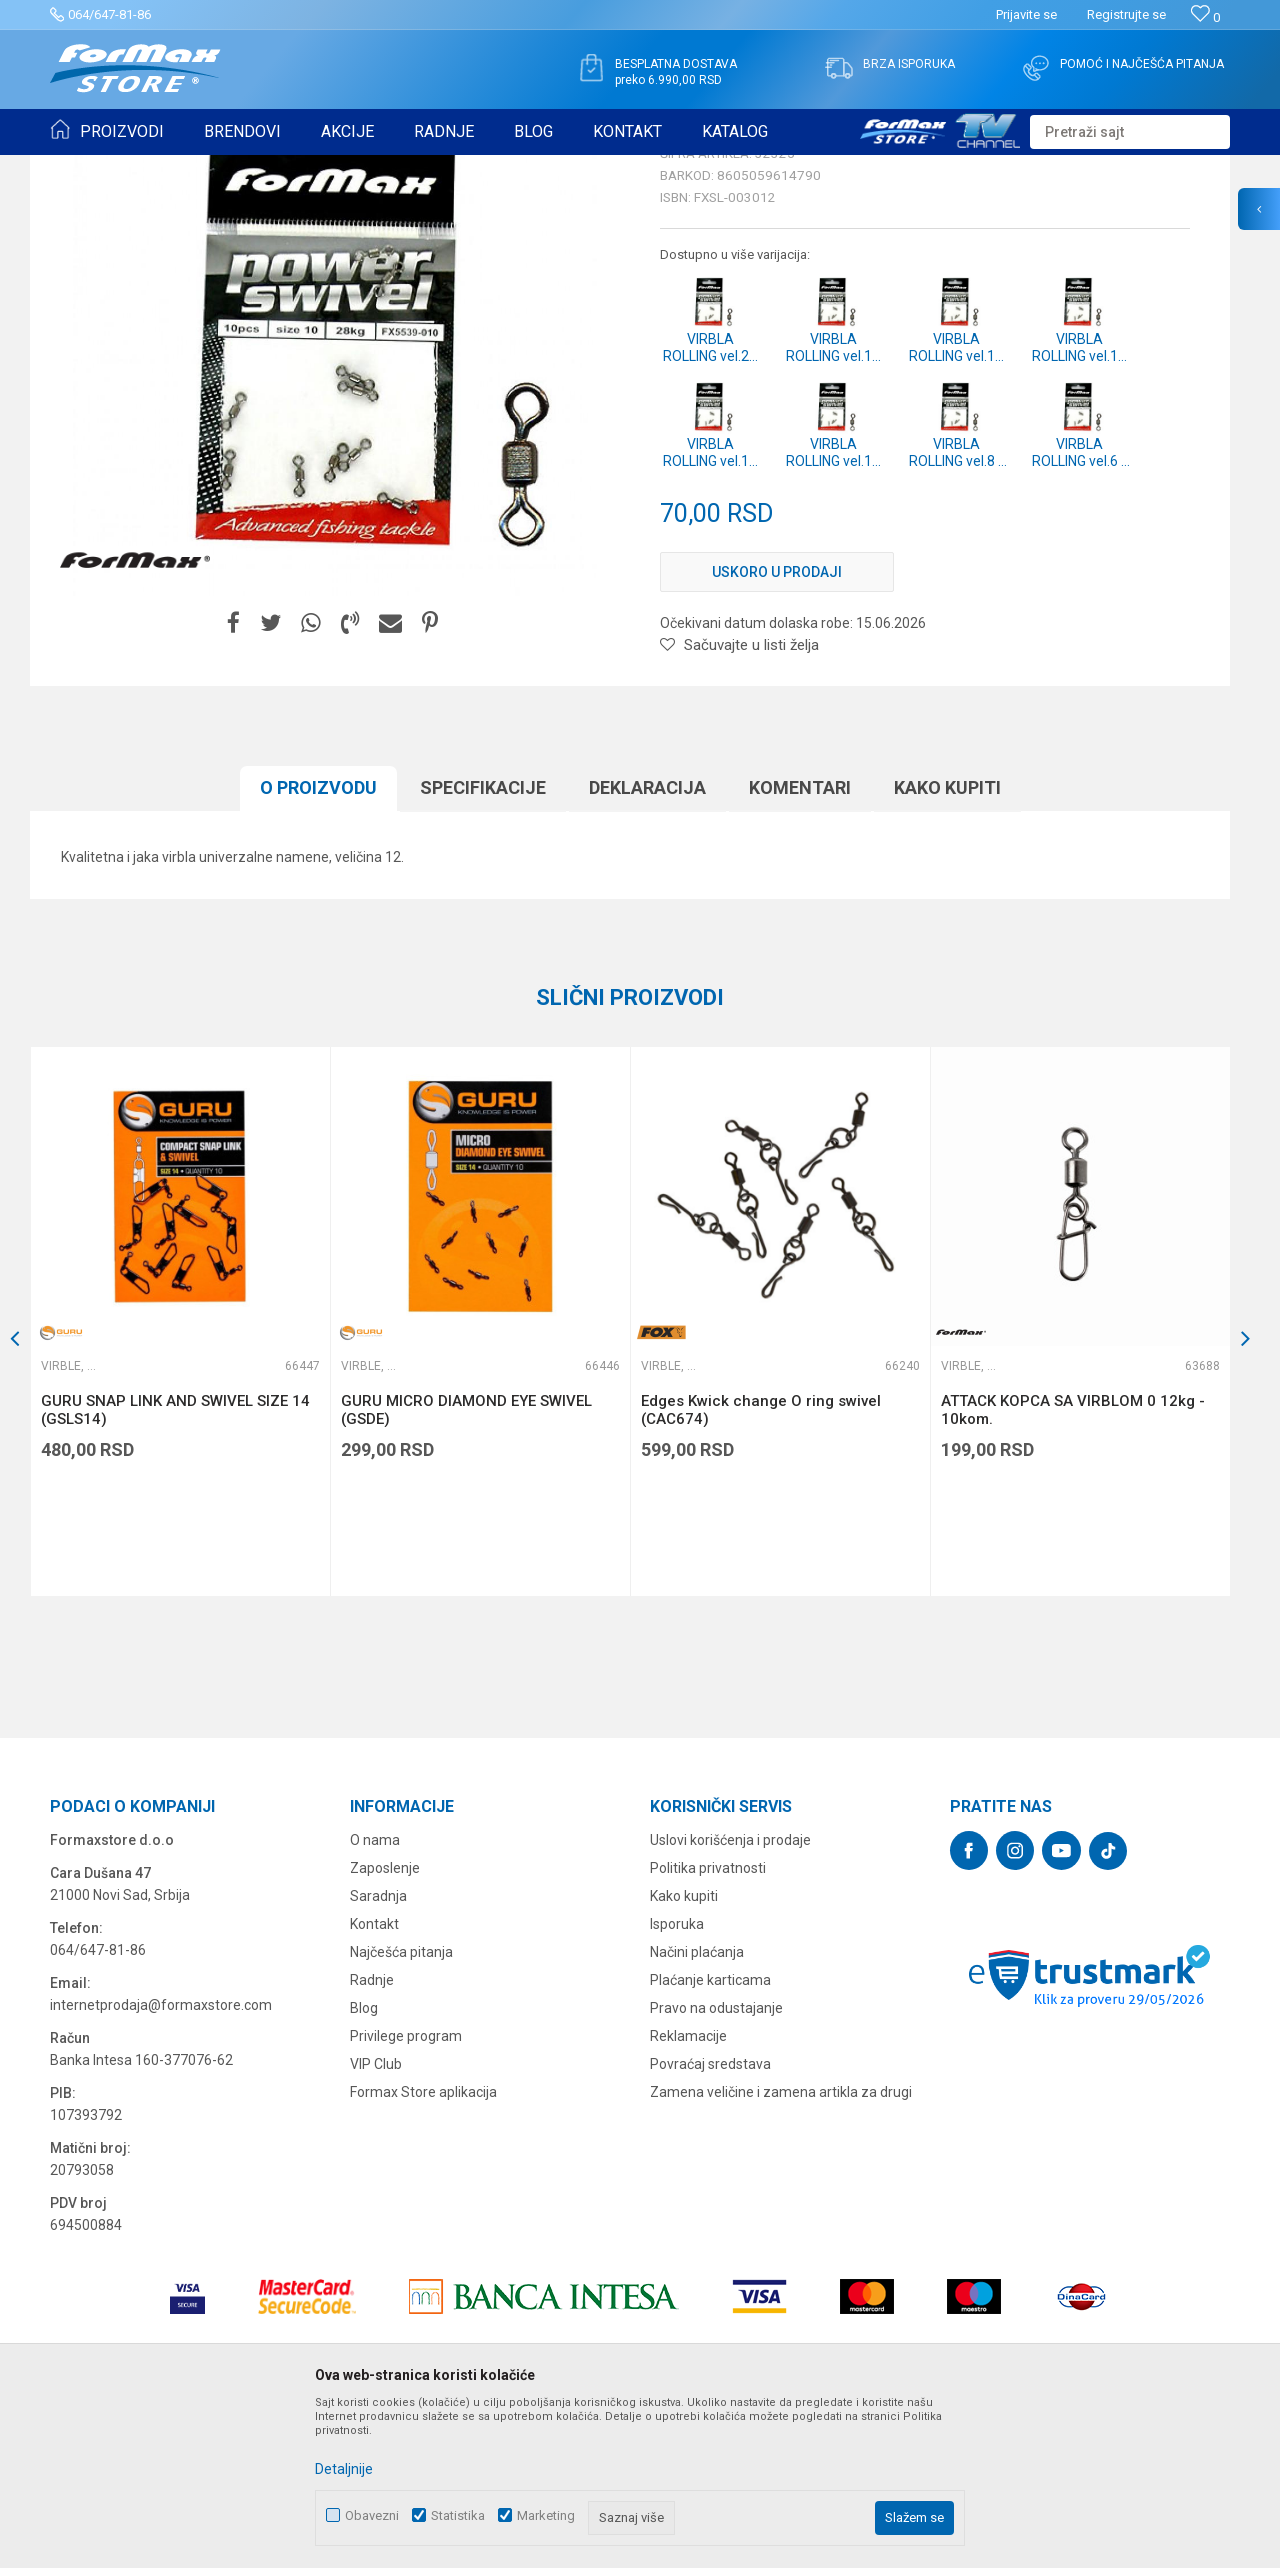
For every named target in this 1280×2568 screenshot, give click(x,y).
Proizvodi (163, 168)
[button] (1130, 132)
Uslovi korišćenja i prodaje (730, 1995)
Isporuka (677, 2079)
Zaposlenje (385, 2023)
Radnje (372, 2135)
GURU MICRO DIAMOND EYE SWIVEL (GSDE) (466, 1565)
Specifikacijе (483, 942)
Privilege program (406, 2191)
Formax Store (86, 168)
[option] (180, 1476)
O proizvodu (318, 942)
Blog (364, 2163)
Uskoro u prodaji (777, 727)
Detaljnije (344, 2469)
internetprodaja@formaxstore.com (161, 2160)
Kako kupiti (947, 942)
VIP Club (376, 2219)
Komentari (800, 942)
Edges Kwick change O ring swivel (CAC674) (761, 1565)
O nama (375, 1995)
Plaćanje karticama (710, 2135)
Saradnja (378, 2051)
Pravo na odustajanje (716, 2163)
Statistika (458, 2515)
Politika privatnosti (708, 2023)
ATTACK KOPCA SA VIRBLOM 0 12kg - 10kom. (1073, 1565)
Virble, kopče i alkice (353, 168)
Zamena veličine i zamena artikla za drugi (781, 2247)
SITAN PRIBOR (243, 168)
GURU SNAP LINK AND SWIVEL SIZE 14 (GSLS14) (175, 1565)
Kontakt (374, 2079)
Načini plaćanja (697, 2107)
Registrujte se (1126, 14)
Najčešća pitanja (401, 2107)
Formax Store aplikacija (423, 2247)
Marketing (546, 2515)
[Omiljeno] (1205, 17)
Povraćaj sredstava (710, 2219)
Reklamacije (688, 2191)
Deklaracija (647, 942)
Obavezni (372, 2515)
